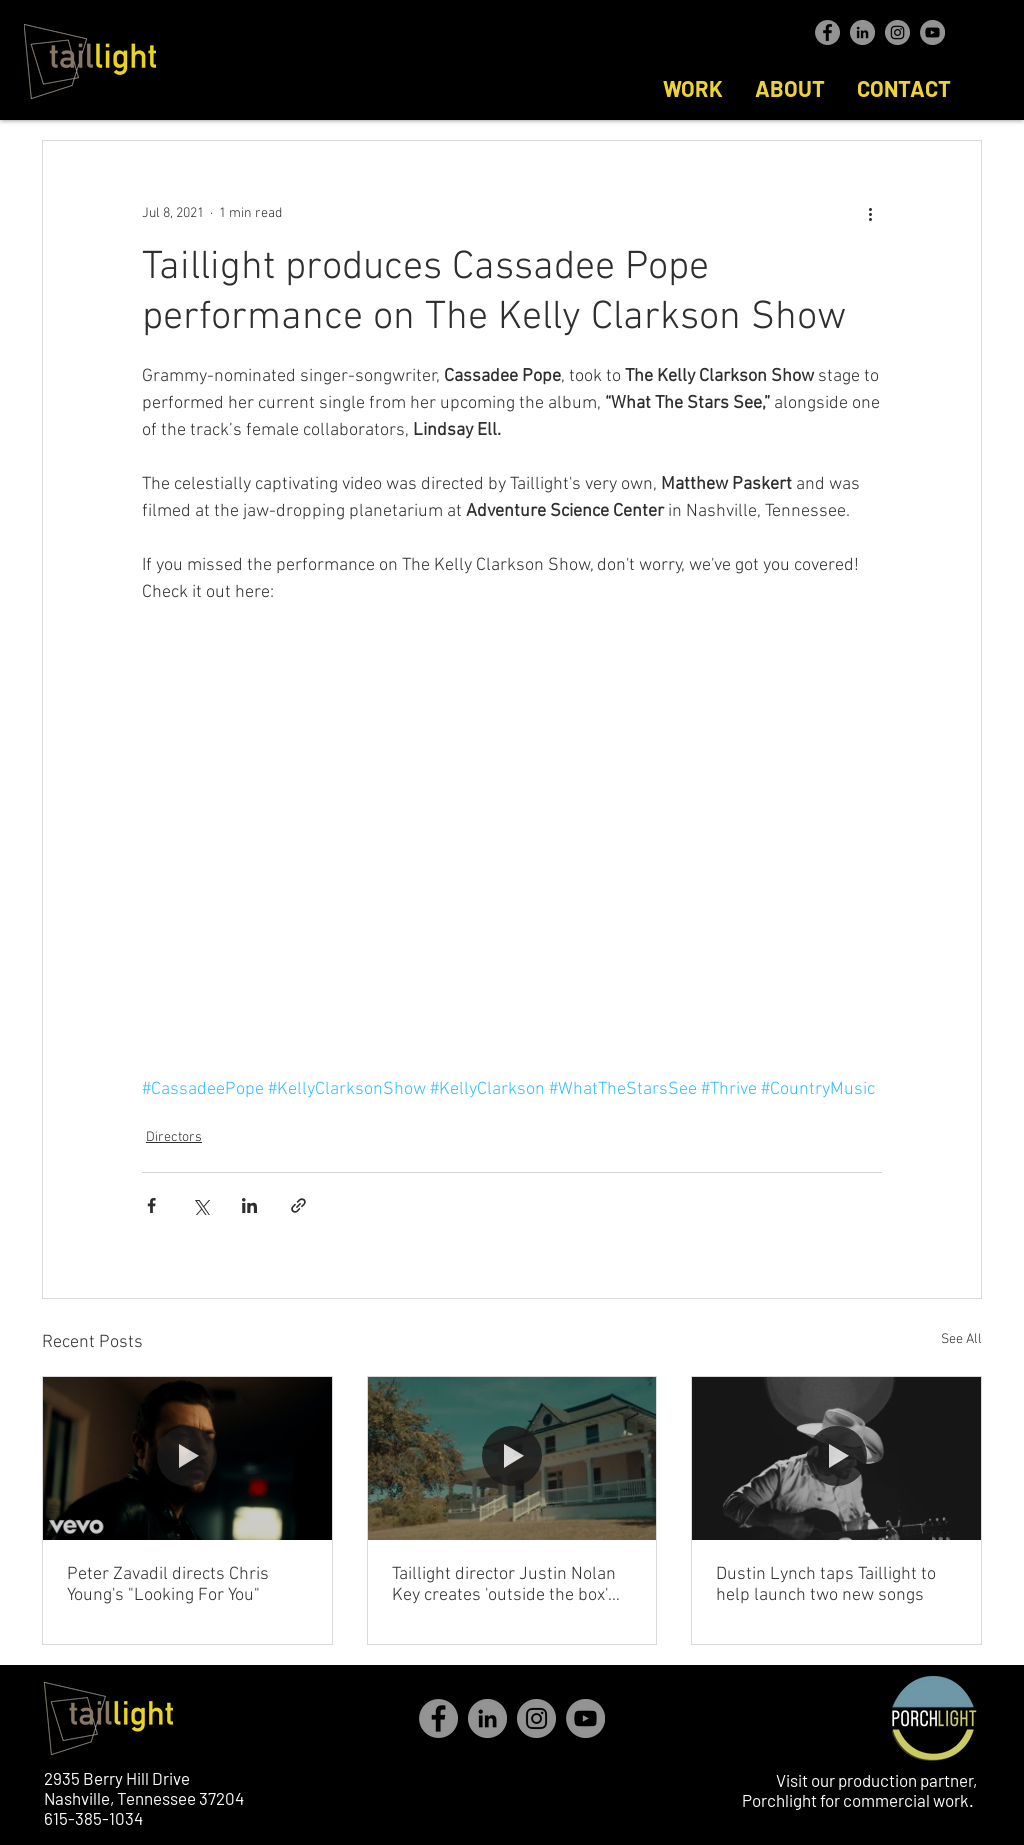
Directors (174, 1137)
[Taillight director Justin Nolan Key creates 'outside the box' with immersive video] (512, 1458)
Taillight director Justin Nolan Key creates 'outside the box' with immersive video (504, 1585)
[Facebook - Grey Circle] (827, 32)
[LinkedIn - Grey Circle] (862, 32)
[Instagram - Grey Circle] (897, 32)
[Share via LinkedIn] (249, 1205)
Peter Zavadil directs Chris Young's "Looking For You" (168, 1585)
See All (961, 1339)
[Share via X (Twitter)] (200, 1205)
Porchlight (779, 1800)
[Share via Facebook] (151, 1205)
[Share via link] (298, 1205)
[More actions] (870, 213)
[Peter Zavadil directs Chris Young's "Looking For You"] (187, 1458)
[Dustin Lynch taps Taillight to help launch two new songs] (836, 1458)
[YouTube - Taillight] (932, 32)
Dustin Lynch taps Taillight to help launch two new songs (826, 1585)
